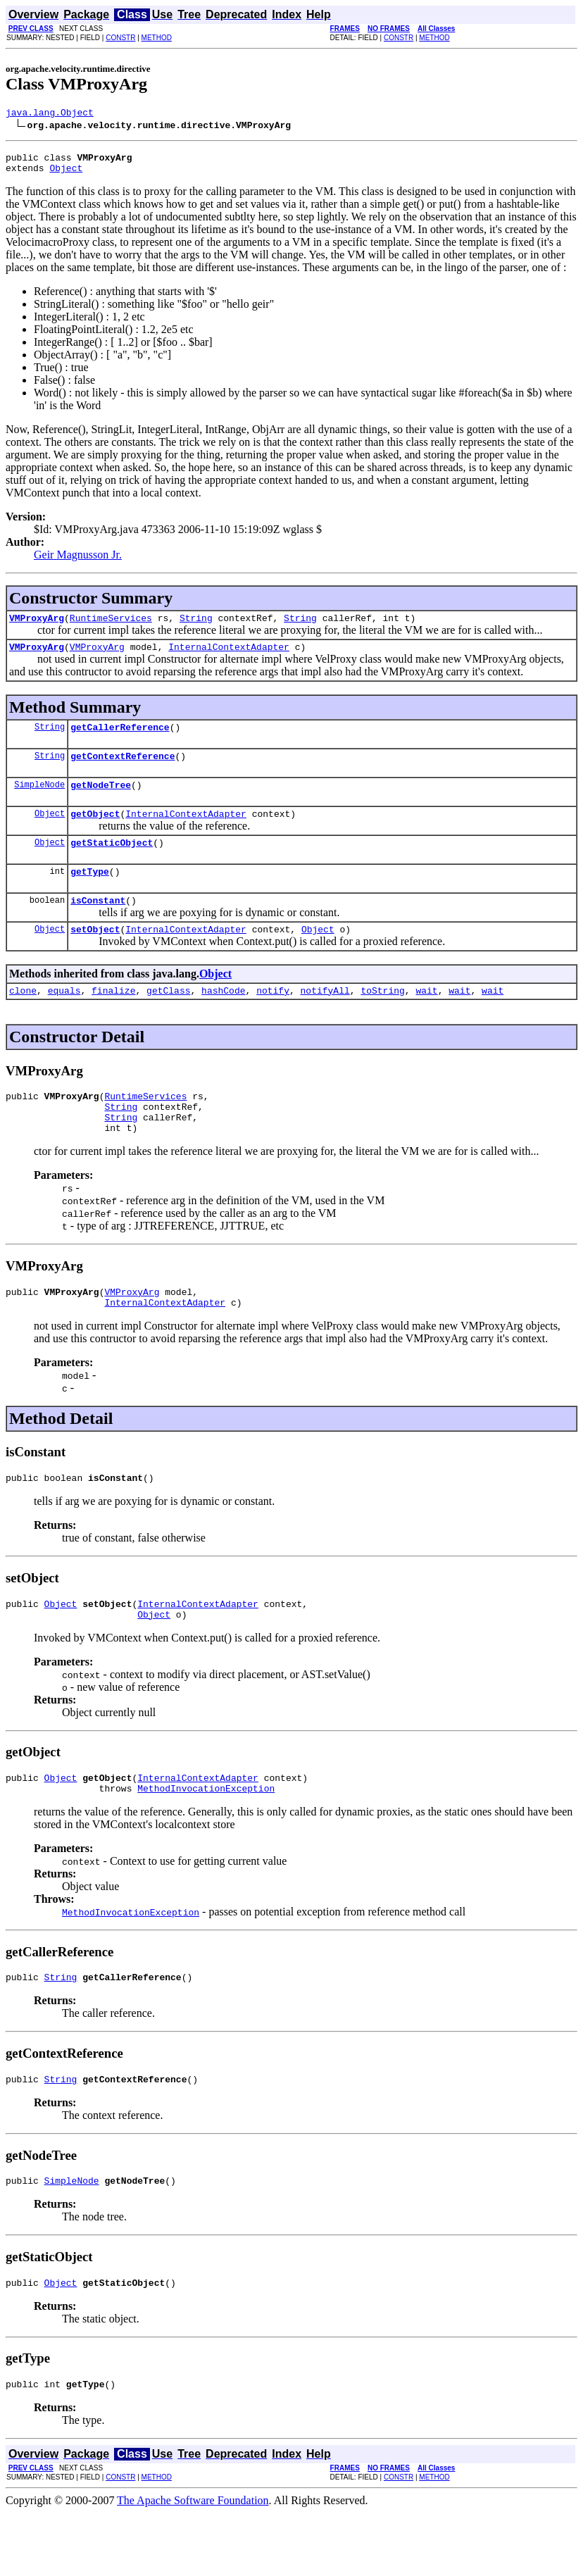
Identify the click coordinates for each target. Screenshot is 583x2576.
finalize (113, 1019)
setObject (95, 956)
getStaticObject (111, 863)
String (196, 626)
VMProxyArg (36, 626)
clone (23, 1019)
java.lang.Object (50, 114)
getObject (95, 832)
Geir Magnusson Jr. (78, 561)
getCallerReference (119, 739)
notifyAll (325, 1019)
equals (64, 1019)
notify (272, 1019)
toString (382, 1019)
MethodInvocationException (206, 1840)
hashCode (223, 1019)
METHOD (157, 38)
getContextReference (122, 770)
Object (65, 174)
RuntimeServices (111, 626)
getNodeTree (100, 801)
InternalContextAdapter (228, 657)
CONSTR (120, 38)
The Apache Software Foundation (193, 2564)
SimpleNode (39, 801)
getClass (168, 1019)
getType (89, 894)
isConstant (97, 925)
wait (426, 1019)
